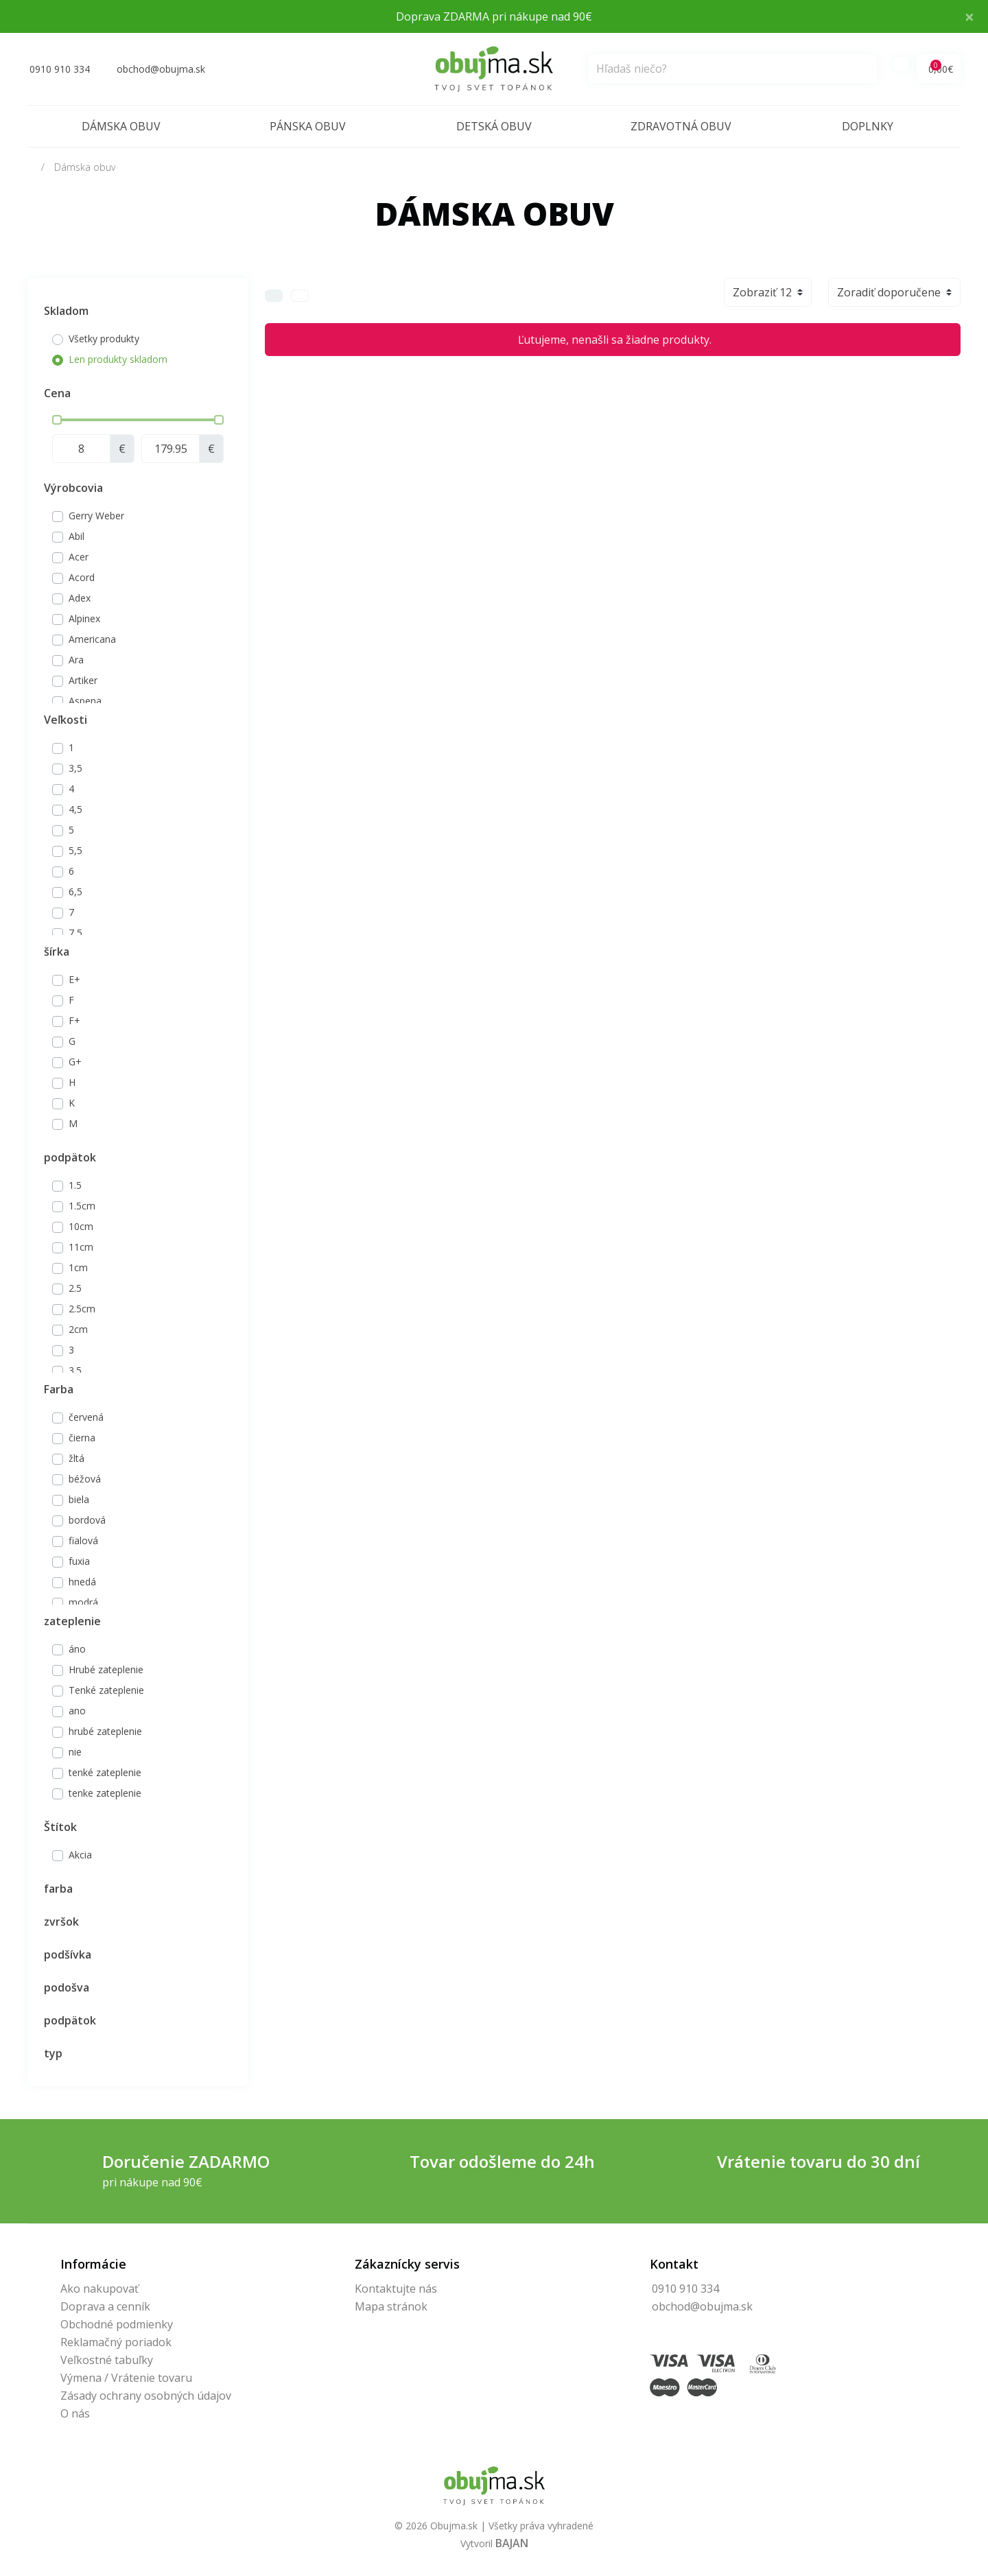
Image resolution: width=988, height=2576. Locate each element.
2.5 (75, 1288)
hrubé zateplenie (105, 1731)
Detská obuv (494, 126)
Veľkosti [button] (65, 719)
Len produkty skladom (118, 359)
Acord (82, 577)
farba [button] (58, 1888)
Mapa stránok (391, 2306)
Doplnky (867, 126)
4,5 (75, 809)
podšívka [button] (67, 1954)
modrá (83, 1602)
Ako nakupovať (99, 2288)
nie (75, 1751)
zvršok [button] (61, 1921)
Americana (92, 639)
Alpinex (84, 618)
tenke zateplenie (105, 1792)
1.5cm (82, 1205)
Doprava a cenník (105, 2306)
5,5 (75, 850)
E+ (74, 979)
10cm (81, 1226)
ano (77, 1710)
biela (79, 1499)
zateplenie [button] (72, 1621)
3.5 (75, 1370)
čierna (82, 1437)
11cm (81, 1246)
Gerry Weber (96, 515)
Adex (80, 597)
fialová (83, 1540)
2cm (78, 1329)
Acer (79, 556)
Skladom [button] (66, 310)
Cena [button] (57, 393)
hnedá (82, 1581)
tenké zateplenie (105, 1772)
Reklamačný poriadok (116, 2342)
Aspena (85, 700)
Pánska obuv (308, 126)
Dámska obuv (121, 126)
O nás (75, 2413)
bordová (87, 1519)
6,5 (75, 891)
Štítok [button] (60, 1826)
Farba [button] (58, 1389)
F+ (74, 1020)
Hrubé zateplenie (106, 1669)
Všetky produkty (104, 338)
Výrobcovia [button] (73, 487)
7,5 (75, 932)
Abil (76, 536)
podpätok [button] (70, 1157)
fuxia (79, 1561)
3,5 (75, 768)
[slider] (57, 420)
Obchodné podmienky (116, 2324)
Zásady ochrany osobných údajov (145, 2395)
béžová (85, 1478)
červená (86, 1416)
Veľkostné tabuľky (106, 2359)
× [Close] (969, 16)
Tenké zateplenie (106, 1690)
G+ (75, 1061)
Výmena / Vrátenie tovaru (126, 2377)
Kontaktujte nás (396, 2288)
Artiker (83, 680)
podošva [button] (66, 1987)
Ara (76, 659)
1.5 (75, 1185)
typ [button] (53, 2053)
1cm (78, 1267)
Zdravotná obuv (681, 126)
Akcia (80, 1854)
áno (77, 1648)
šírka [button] (56, 951)
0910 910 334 (685, 2288)
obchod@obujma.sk (702, 2306)
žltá (76, 1458)
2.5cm (82, 1308)
